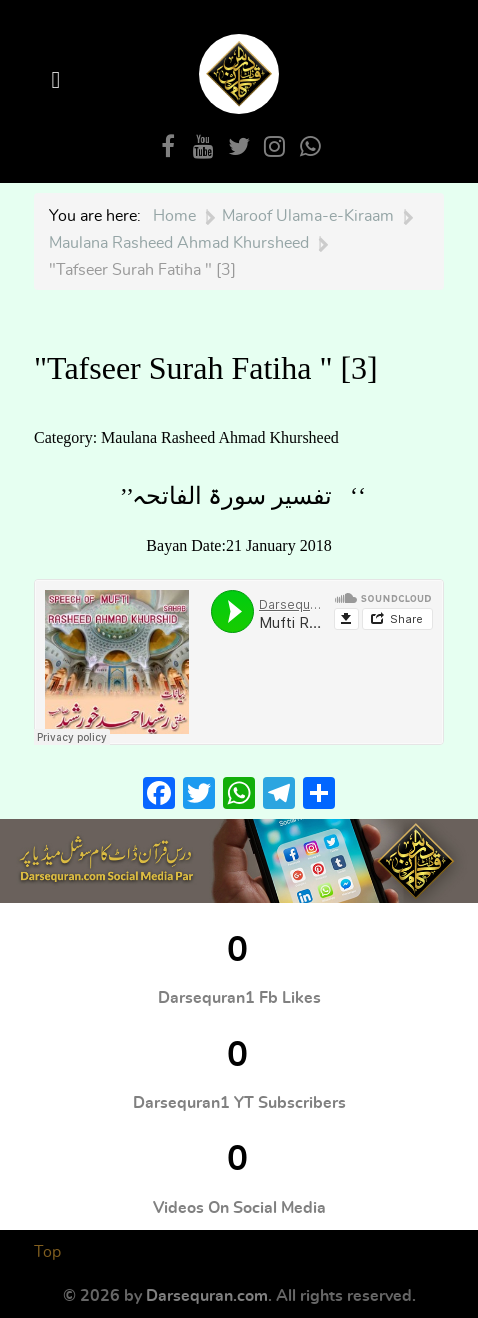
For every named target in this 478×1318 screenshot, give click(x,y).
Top (47, 1252)
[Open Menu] (59, 80)
